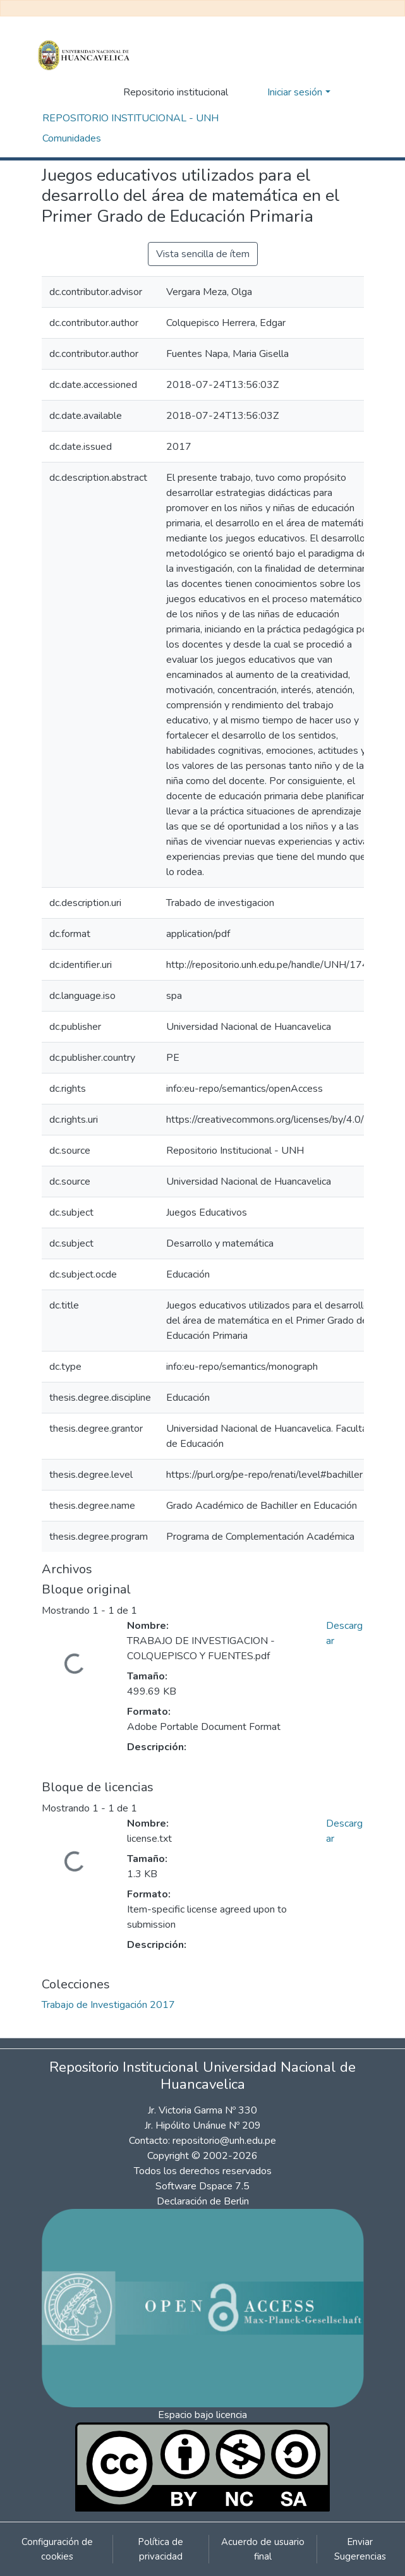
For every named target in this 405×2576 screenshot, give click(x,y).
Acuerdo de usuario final (263, 2549)
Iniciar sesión (294, 92)
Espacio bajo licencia (202, 2415)
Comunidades (71, 138)
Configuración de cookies (57, 2549)
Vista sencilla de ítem (203, 254)
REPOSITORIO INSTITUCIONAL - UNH (130, 118)
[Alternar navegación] (355, 92)
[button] (254, 92)
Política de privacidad (160, 2549)
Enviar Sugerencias (360, 2549)
